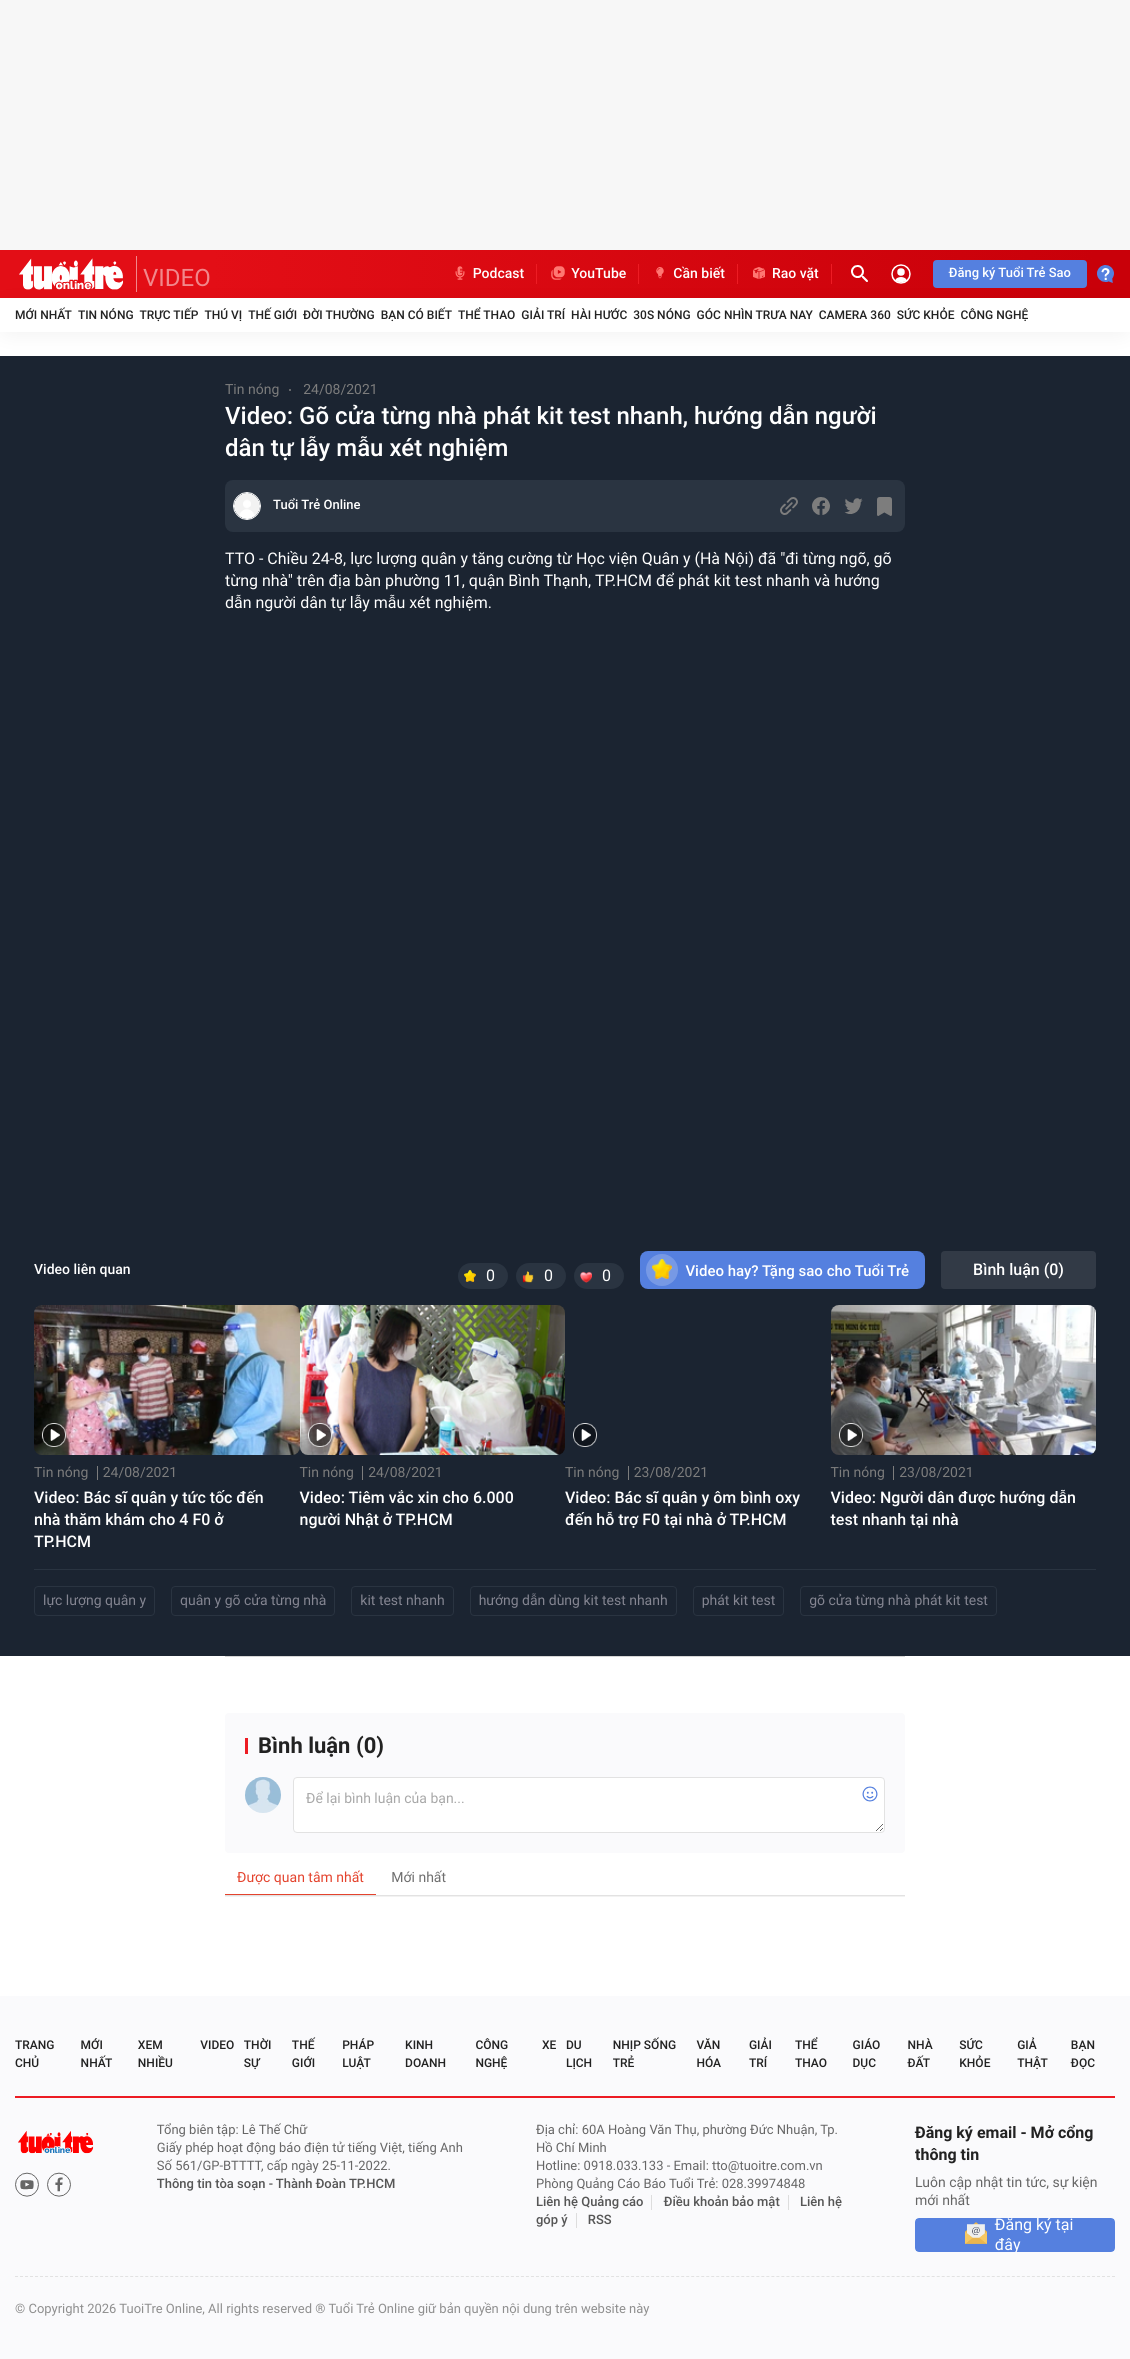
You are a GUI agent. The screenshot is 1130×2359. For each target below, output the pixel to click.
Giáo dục (867, 2054)
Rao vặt (784, 274)
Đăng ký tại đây (1034, 2235)
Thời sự (258, 2054)
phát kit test (739, 1601)
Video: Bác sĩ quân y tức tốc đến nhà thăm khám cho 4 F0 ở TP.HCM (149, 1519)
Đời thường (339, 315)
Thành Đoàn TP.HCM (335, 2184)
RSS (600, 2220)
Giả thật (1032, 2054)
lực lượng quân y (94, 1601)
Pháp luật (358, 2054)
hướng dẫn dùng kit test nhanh (573, 1601)
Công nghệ (994, 315)
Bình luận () (1018, 1269)
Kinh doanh (425, 2054)
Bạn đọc (1083, 2054)
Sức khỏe (926, 315)
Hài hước (599, 315)
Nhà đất (919, 2054)
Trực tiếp (169, 315)
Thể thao (486, 315)
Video (217, 2045)
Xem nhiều (155, 2054)
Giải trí (543, 315)
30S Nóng (661, 315)
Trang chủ (34, 2054)
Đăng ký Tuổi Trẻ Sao (1010, 273)
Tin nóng (106, 315)
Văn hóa (708, 2054)
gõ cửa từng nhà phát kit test (898, 1601)
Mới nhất (43, 315)
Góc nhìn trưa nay (755, 315)
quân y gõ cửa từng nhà (253, 1601)
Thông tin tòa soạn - (216, 2184)
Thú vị (223, 315)
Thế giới (272, 315)
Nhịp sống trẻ (644, 2054)
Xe (549, 2045)
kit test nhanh (402, 1601)
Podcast (488, 274)
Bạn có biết (416, 315)
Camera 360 (855, 315)
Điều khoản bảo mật (722, 2202)
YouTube (587, 274)
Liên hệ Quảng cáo (590, 2202)
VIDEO (177, 278)
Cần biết (688, 274)
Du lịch (579, 2054)
